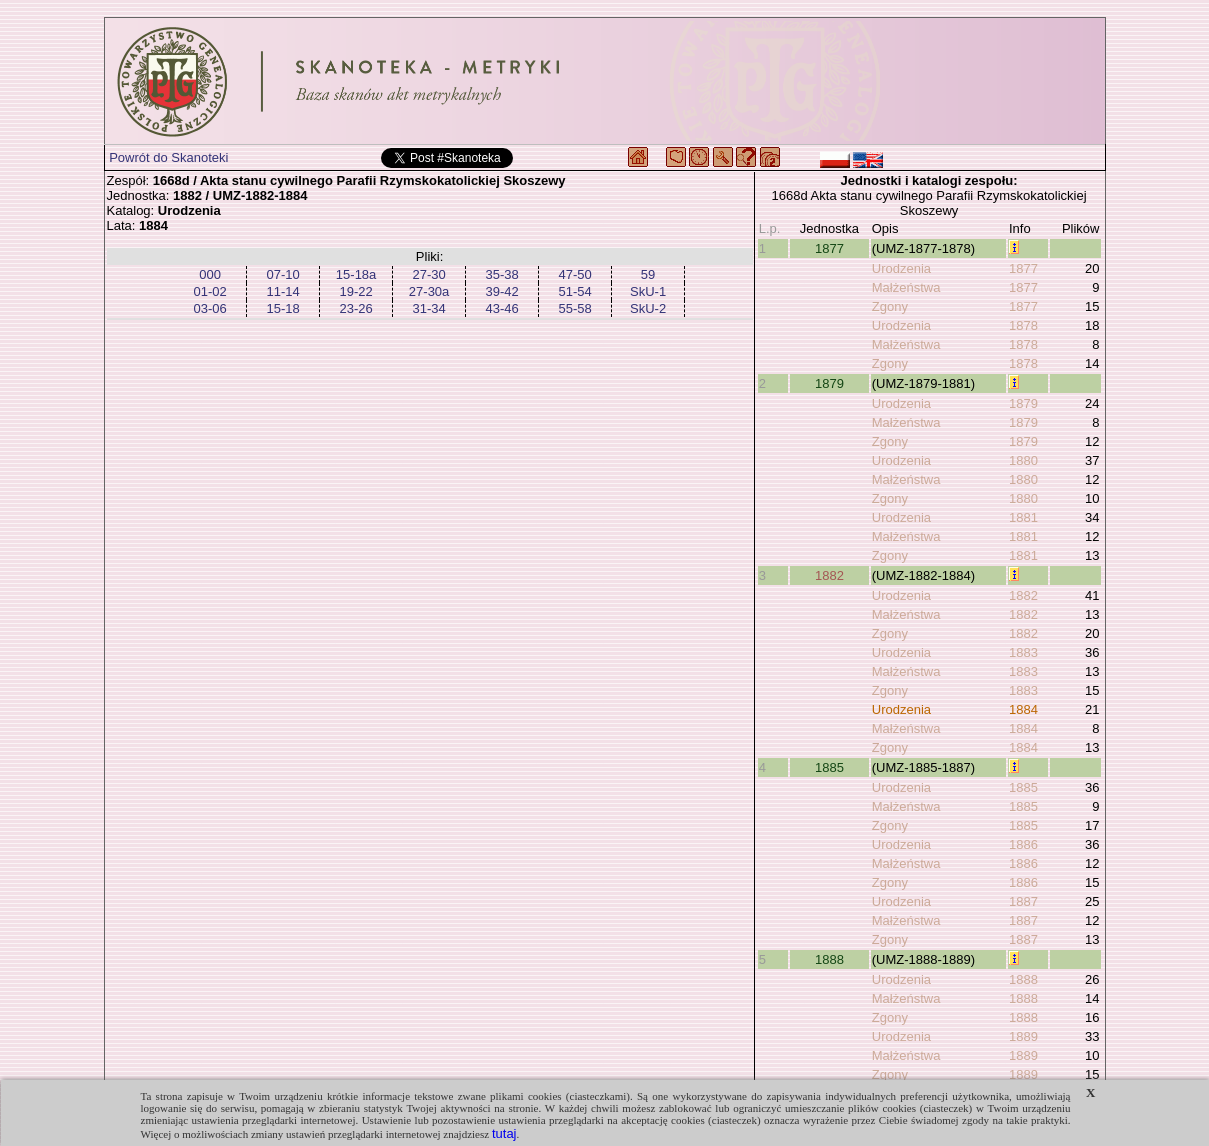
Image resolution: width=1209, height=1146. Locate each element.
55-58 (574, 308)
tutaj (504, 1133)
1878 (1023, 325)
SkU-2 (648, 308)
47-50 (574, 274)
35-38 (501, 274)
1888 (829, 959)
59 (648, 274)
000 (210, 274)
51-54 (574, 291)
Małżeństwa (906, 287)
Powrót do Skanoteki (168, 157)
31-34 (428, 308)
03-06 (209, 308)
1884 (1023, 709)
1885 (829, 767)
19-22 (355, 291)
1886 (1023, 844)
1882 (829, 575)
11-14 (282, 291)
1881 (1023, 517)
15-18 (282, 308)
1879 (829, 383)
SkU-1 (648, 291)
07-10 (282, 274)
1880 (1023, 460)
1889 (1023, 1036)
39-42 (501, 291)
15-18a (356, 274)
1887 (1023, 901)
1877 (829, 248)
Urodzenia (901, 268)
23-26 (355, 308)
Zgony (890, 306)
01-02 (209, 291)
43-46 (501, 308)
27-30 (428, 274)
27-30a (429, 291)
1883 (1023, 652)
